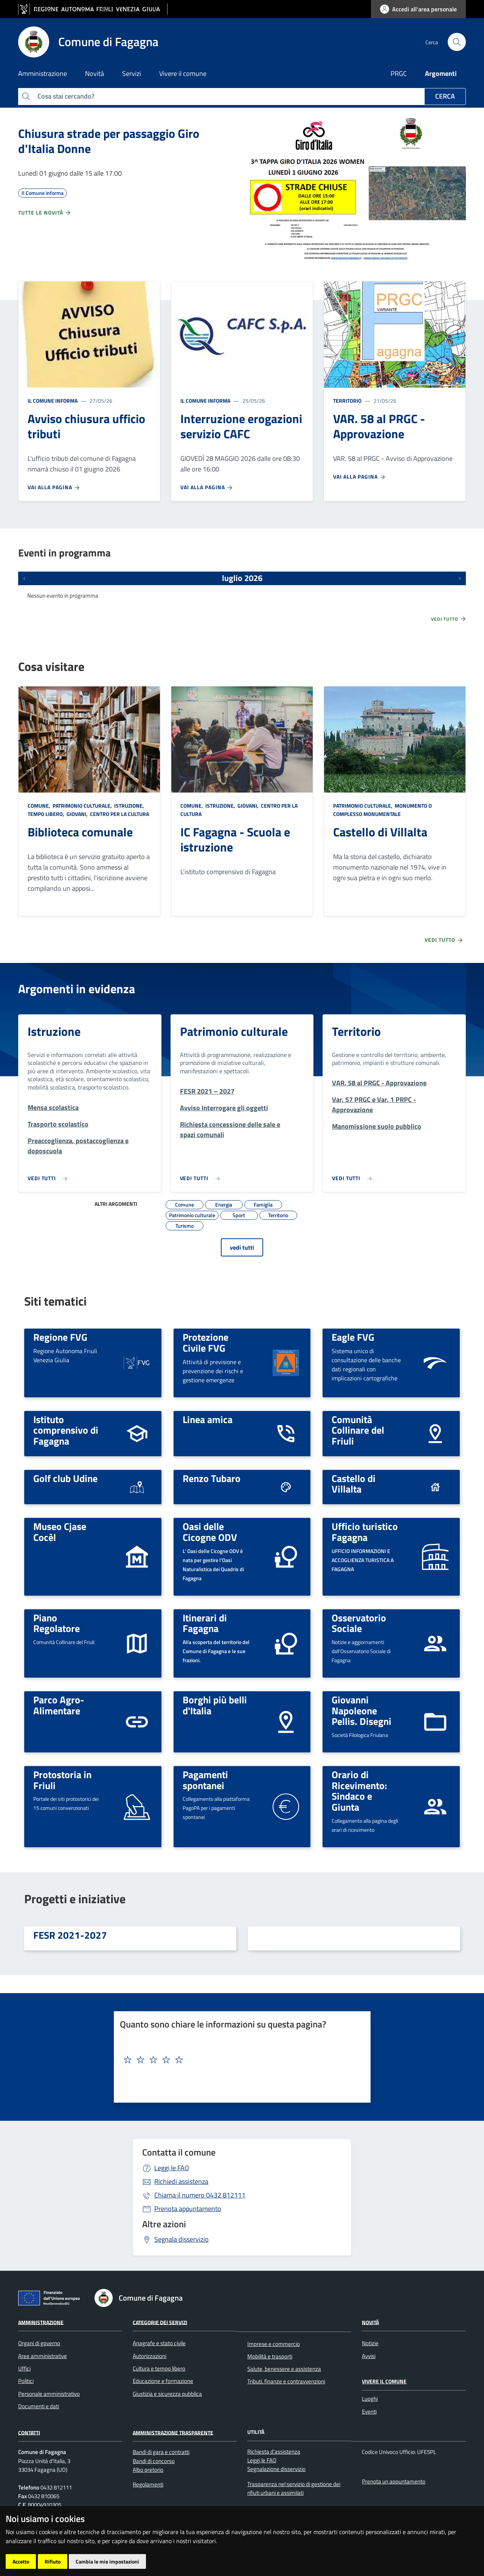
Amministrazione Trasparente (173, 2432)
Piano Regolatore (56, 1623)
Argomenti (441, 73)
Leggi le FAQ (171, 2168)
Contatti (29, 2432)
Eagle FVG (353, 1336)
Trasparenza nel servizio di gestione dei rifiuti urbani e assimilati (293, 2488)
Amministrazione (41, 2322)
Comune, (39, 806)
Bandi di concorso (154, 2461)
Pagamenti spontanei (205, 1780)
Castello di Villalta (380, 832)
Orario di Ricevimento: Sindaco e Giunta (359, 1790)
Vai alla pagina (54, 487)
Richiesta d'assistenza (273, 2451)
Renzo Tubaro (211, 1478)
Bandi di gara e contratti (161, 2452)
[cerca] (457, 42)
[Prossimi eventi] (460, 578)
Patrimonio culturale (234, 1031)
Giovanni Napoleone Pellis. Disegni (361, 1710)
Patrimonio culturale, (82, 806)
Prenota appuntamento (187, 2209)
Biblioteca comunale (80, 832)
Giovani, (77, 814)
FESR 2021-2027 (70, 1934)
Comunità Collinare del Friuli (358, 1430)
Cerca (445, 96)
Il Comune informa (53, 401)
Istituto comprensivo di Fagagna (65, 1430)
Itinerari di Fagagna (205, 1623)
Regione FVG (60, 1336)
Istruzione (54, 1031)
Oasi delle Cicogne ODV (210, 1532)
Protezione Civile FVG (205, 1342)
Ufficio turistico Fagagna (365, 1532)
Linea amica (208, 1419)
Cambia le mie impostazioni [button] (107, 2561)
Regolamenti (148, 2484)
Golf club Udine (65, 1478)
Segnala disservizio (181, 2239)
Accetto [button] (20, 2561)
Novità (370, 2322)
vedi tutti (242, 1247)
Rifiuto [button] (52, 2561)
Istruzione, (129, 806)
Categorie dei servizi (160, 2322)
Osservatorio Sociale (359, 1623)
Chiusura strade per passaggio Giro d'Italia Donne (108, 141)
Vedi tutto (449, 619)
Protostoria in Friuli (62, 1780)
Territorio (347, 401)
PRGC (399, 73)
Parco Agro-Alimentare (58, 1705)
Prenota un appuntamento (393, 2481)
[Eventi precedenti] (24, 578)
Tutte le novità (44, 213)
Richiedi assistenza (181, 2181)
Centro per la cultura (119, 814)
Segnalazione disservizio (276, 2469)
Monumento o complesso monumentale (382, 810)
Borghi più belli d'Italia (215, 1705)
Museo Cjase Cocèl (59, 1532)
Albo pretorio (148, 2469)
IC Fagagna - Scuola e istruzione (235, 839)
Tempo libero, (46, 814)
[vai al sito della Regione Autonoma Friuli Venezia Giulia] (93, 9)
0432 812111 (199, 2195)
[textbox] (239, 2060)
